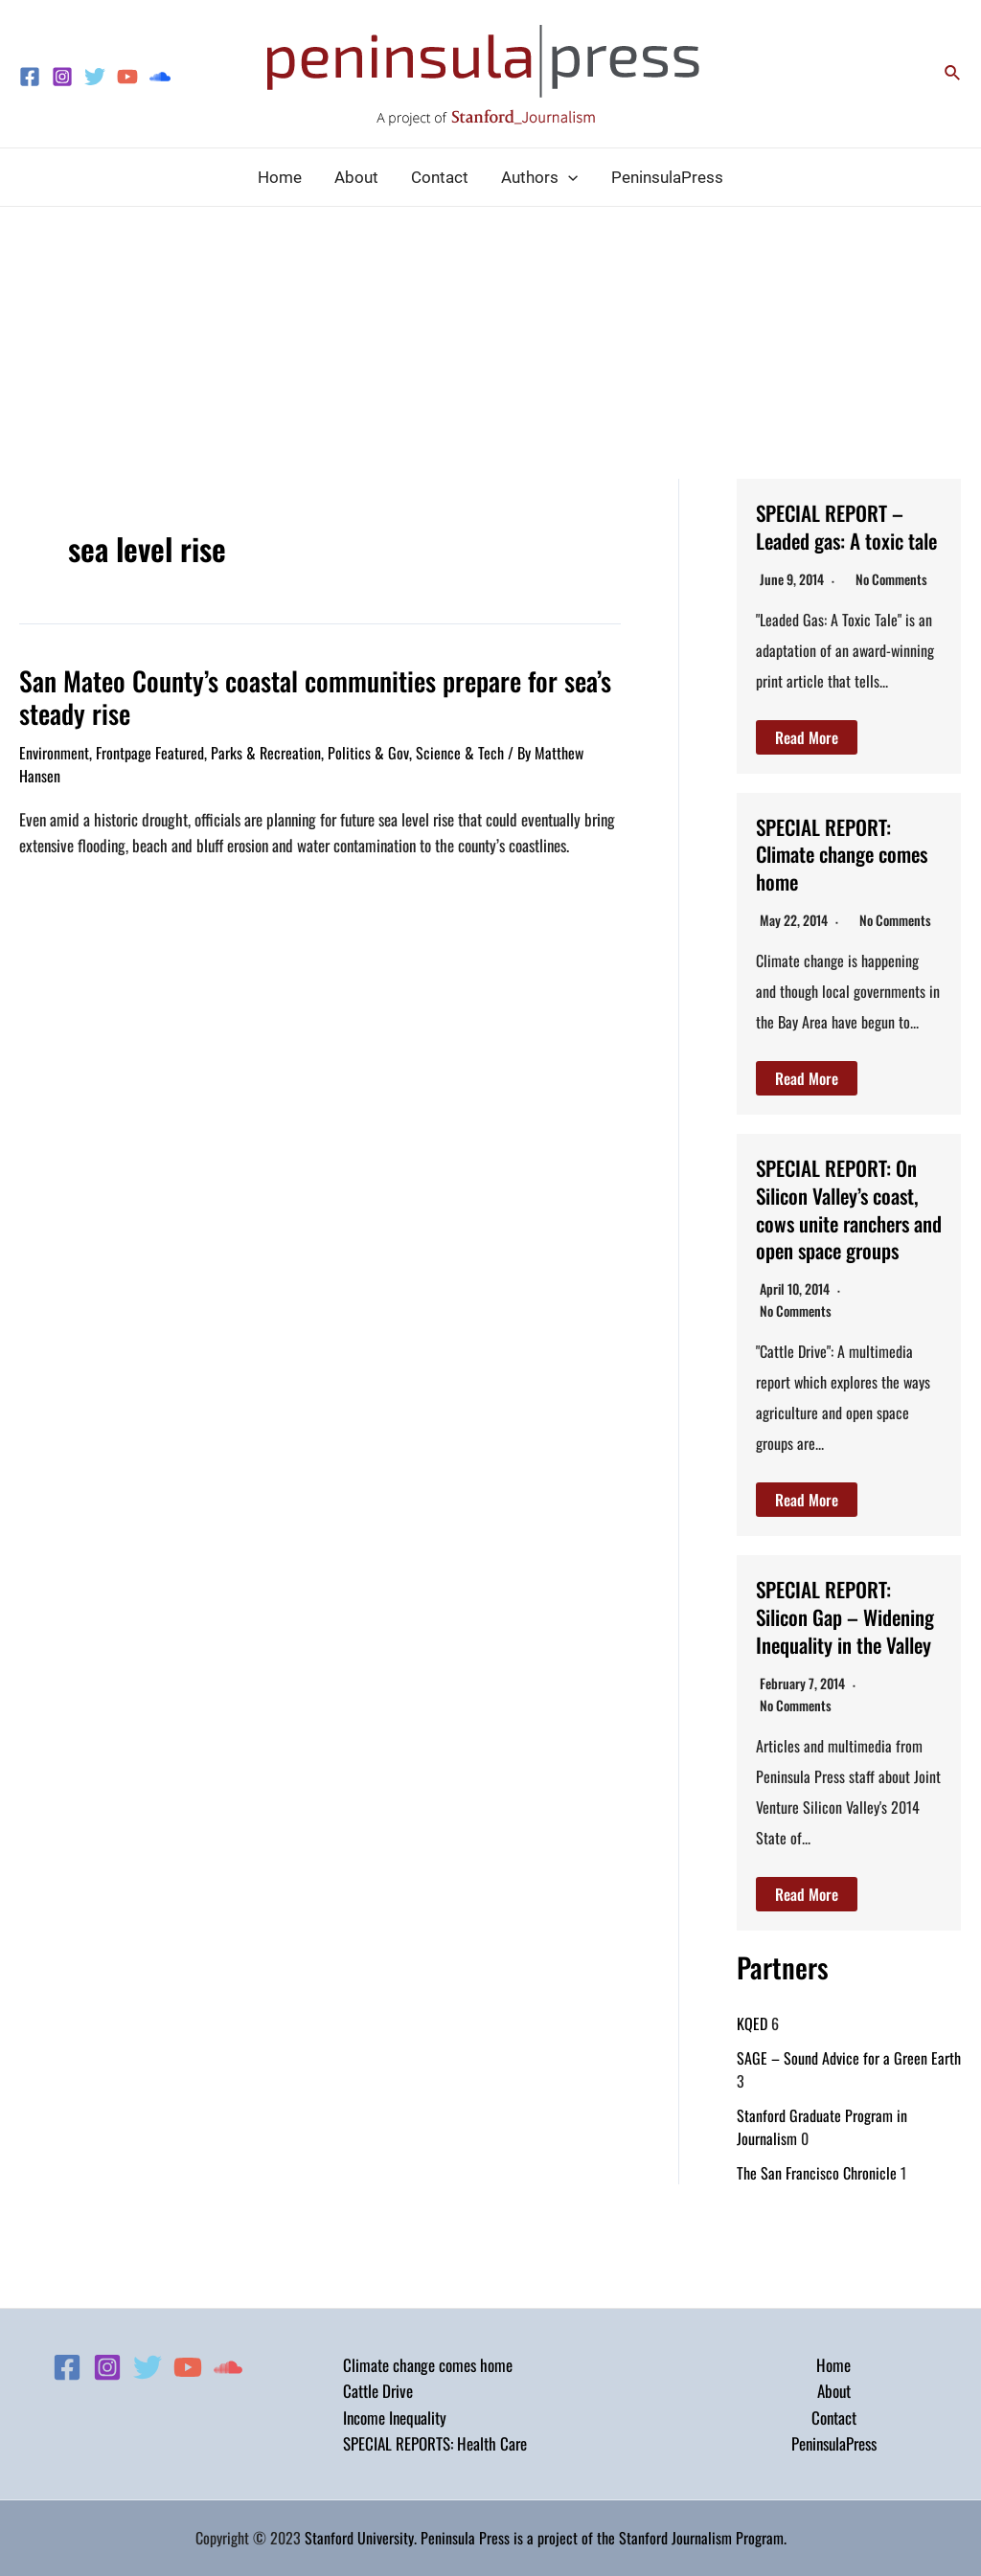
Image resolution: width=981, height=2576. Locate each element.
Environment (54, 748)
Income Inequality (394, 2417)
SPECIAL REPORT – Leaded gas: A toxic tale (841, 539)
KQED (752, 2106)
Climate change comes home (428, 2365)
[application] (568, 177)
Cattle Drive (378, 2391)
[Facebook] (29, 76)
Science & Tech (460, 748)
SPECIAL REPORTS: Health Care (435, 2443)
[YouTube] (127, 76)
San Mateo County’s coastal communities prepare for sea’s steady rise (294, 695)
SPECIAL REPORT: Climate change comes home (833, 880)
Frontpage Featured (150, 748)
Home (833, 2365)
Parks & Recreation (266, 748)
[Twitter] (94, 76)
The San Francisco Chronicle (817, 2256)
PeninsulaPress (834, 2443)
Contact (833, 2417)
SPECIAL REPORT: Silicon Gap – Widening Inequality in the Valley (842, 1684)
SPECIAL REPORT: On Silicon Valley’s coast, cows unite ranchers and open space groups (848, 1249)
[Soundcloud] (160, 76)
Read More (806, 764)
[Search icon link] (953, 73)
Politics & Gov (368, 748)
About (834, 2391)
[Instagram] (62, 76)
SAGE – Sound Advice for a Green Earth (849, 2141)
